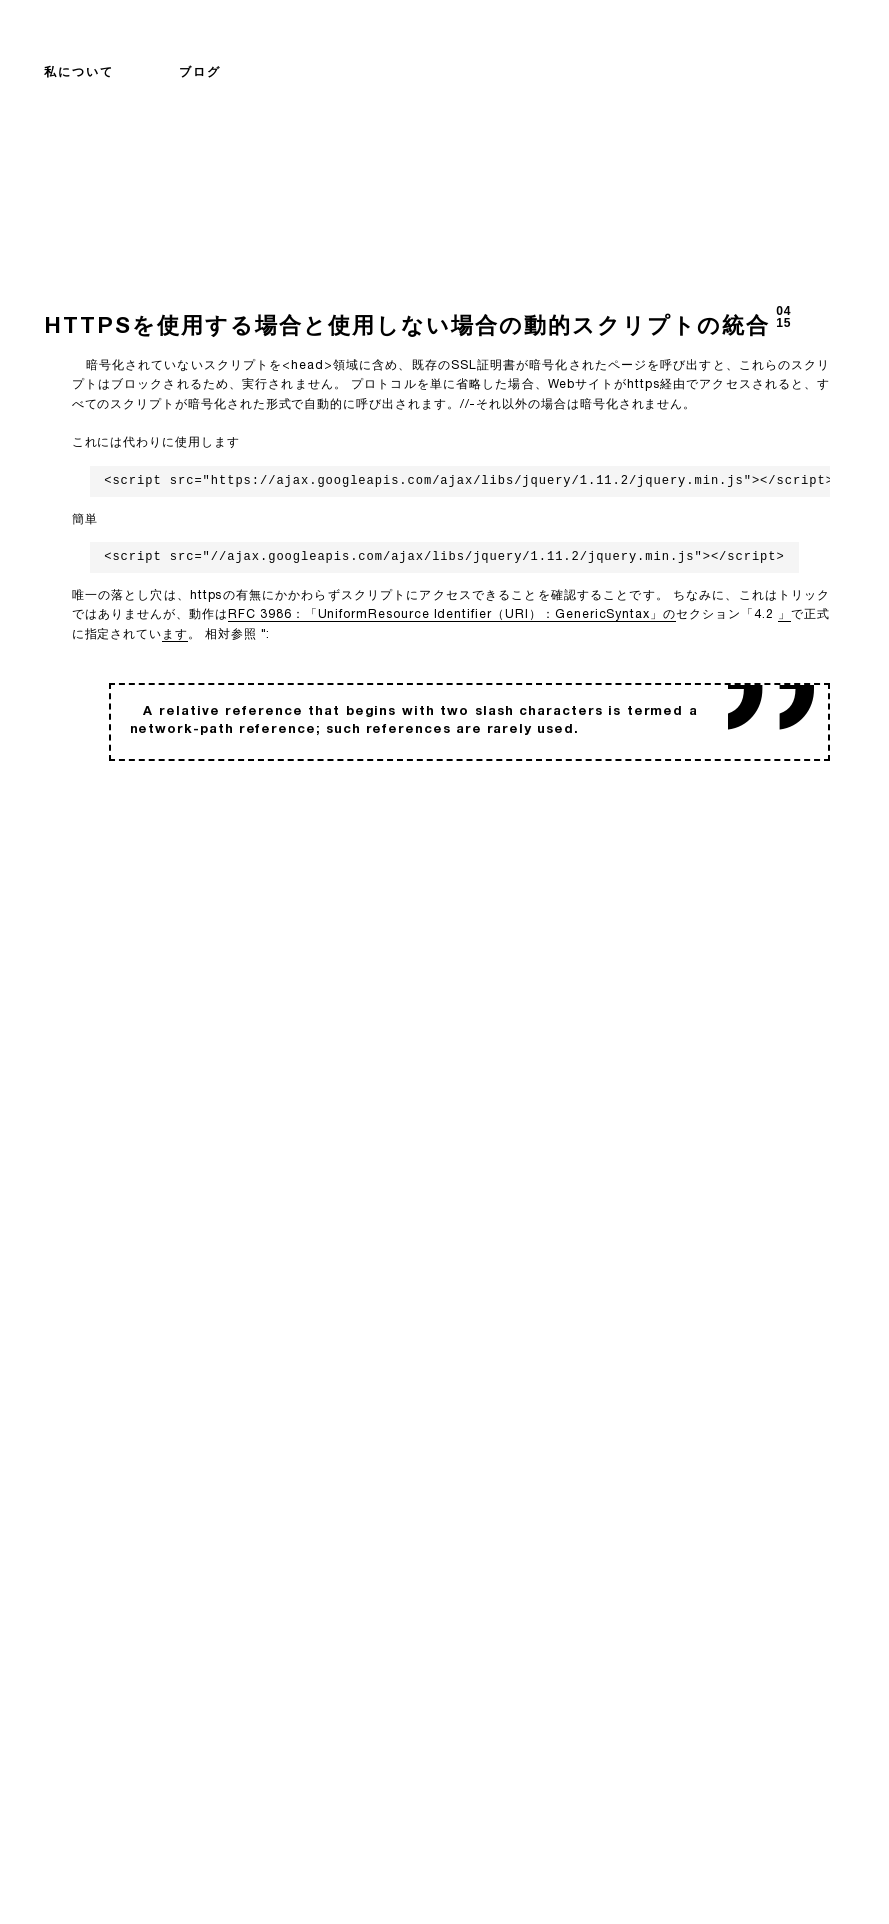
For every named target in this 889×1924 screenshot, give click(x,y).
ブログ (200, 73)
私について (79, 73)
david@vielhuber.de (458, 1865)
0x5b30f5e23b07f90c (458, 1882)
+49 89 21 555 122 (447, 1849)
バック (69, 850)
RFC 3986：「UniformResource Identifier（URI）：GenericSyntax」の (452, 615)
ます (175, 635)
